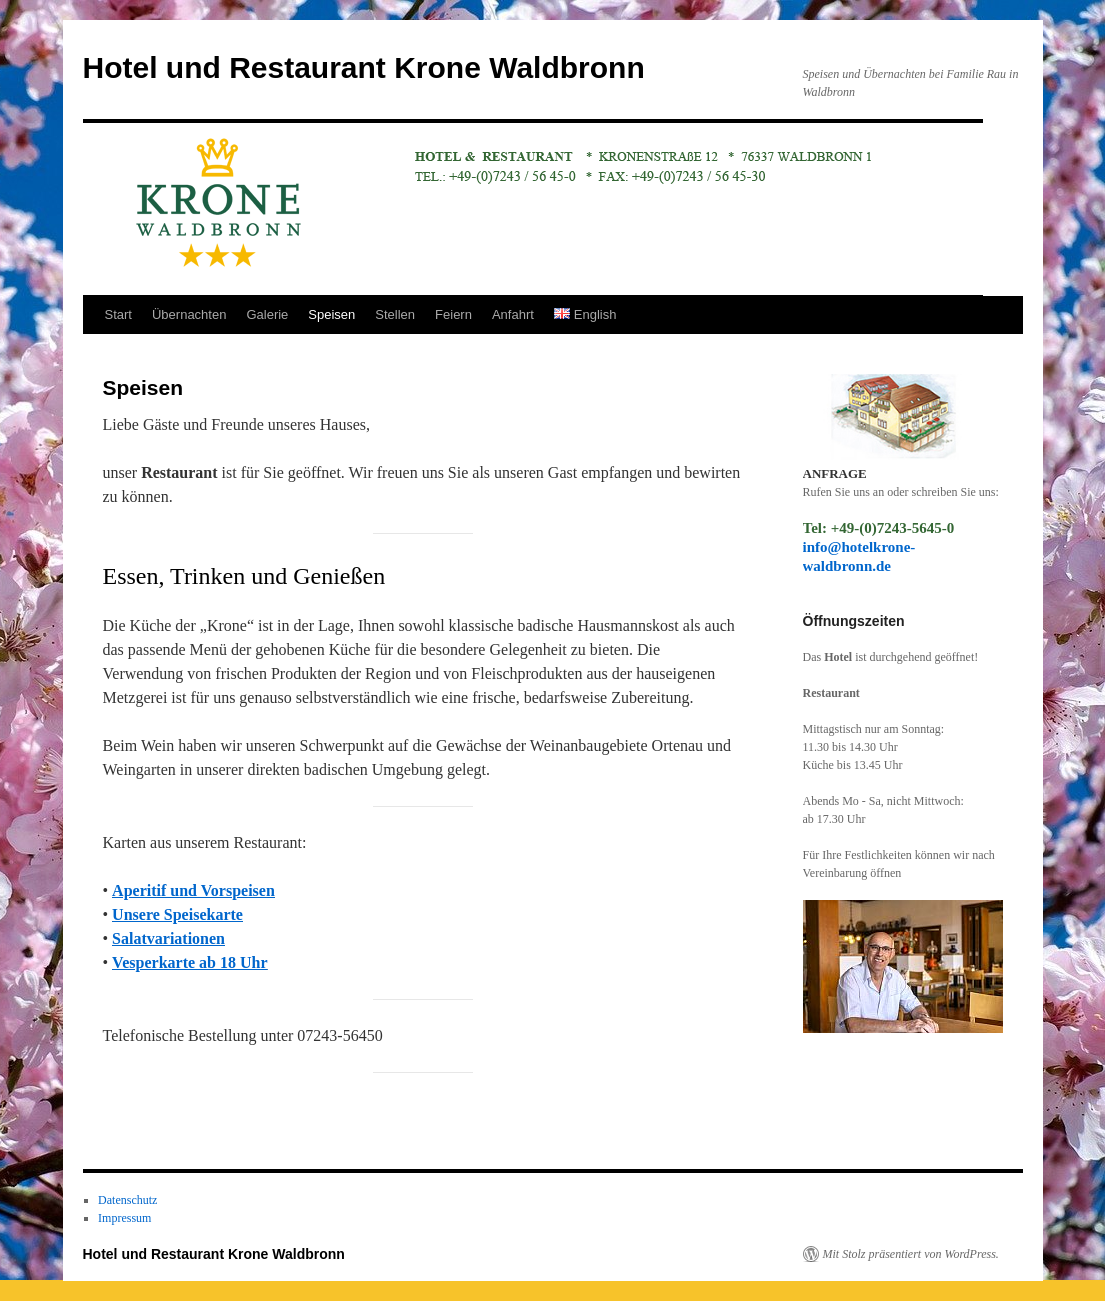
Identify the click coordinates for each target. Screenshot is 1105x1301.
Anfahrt (513, 314)
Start (118, 314)
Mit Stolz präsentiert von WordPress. (911, 1254)
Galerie (267, 314)
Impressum (124, 1218)
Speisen (331, 314)
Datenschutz (127, 1200)
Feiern (453, 314)
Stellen (395, 314)
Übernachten (189, 314)
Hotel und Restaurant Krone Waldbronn (364, 67)
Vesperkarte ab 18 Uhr (189, 962)
